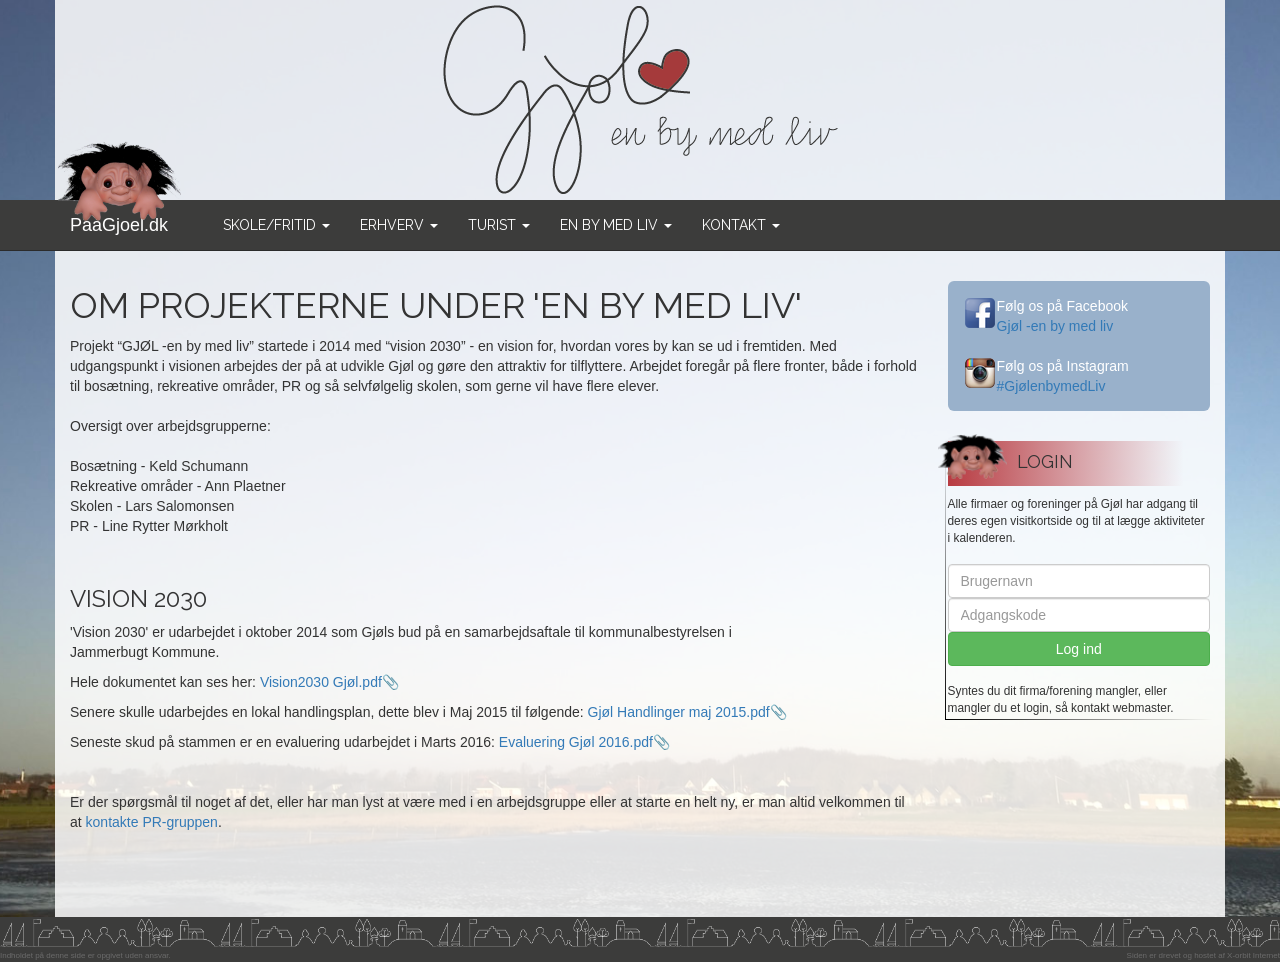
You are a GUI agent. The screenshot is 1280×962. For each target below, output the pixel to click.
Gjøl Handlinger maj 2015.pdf (679, 712)
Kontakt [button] (741, 225)
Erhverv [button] (399, 225)
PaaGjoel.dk (119, 217)
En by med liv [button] (616, 225)
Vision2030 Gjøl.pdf (321, 682)
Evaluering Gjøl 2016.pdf (576, 742)
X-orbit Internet (1253, 955)
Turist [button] (499, 225)
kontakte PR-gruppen (152, 822)
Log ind (1079, 649)
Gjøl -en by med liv (1055, 326)
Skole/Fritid (276, 225)
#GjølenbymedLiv (1051, 386)
